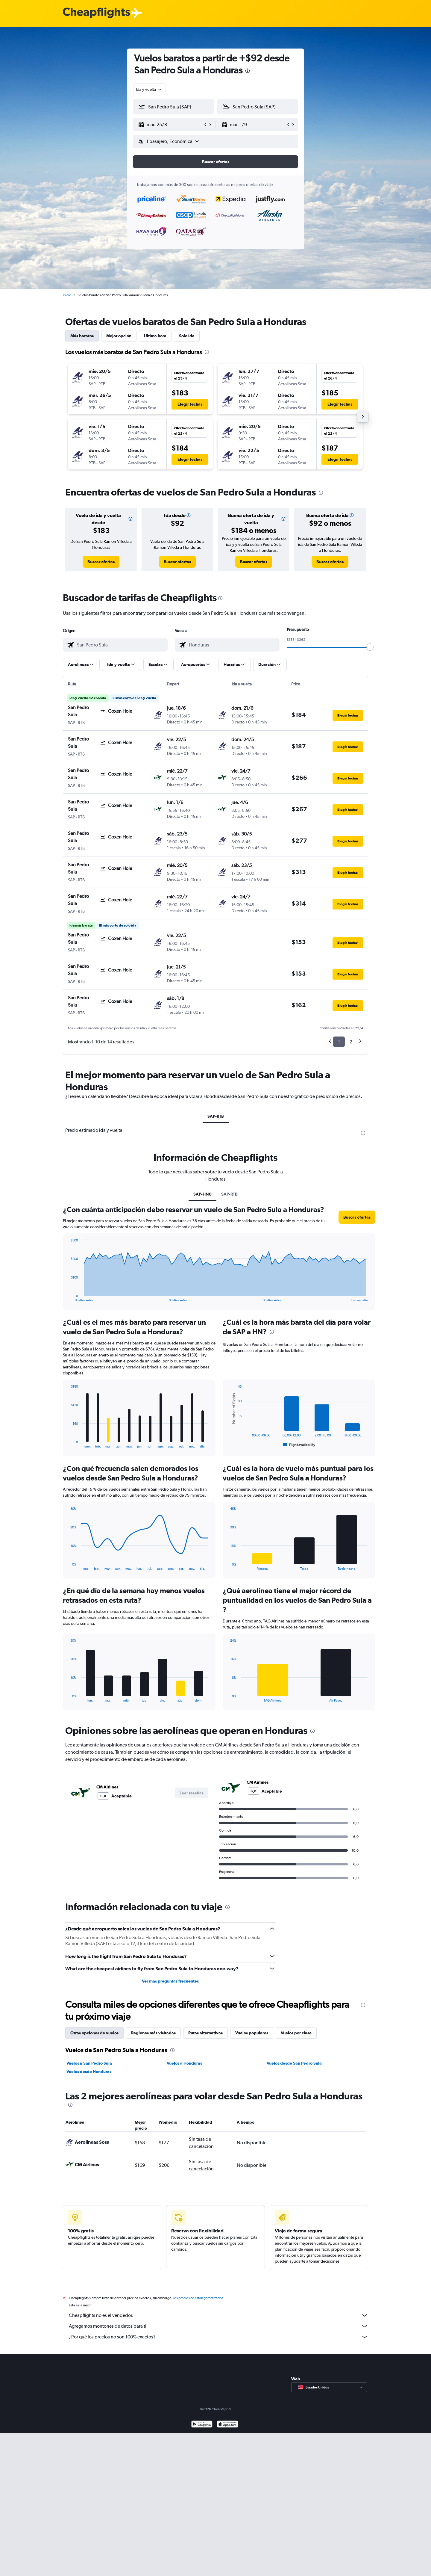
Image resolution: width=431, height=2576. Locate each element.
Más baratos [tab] (82, 335)
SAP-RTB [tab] (215, 1116)
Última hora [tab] (155, 335)
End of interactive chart (227, 1443)
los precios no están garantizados (198, 2298)
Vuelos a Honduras (184, 2063)
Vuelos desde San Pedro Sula (294, 2063)
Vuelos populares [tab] (251, 2032)
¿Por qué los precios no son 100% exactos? (218, 2337)
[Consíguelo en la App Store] (228, 2425)
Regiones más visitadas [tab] (153, 2032)
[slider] (370, 647)
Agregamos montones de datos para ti (218, 2326)
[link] (101, 562)
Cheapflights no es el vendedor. (218, 2315)
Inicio (67, 295)
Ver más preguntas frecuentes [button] (170, 1981)
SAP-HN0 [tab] (202, 1194)
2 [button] (351, 1042)
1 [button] (339, 1042)
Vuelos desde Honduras (88, 2071)
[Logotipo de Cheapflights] (96, 13)
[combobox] (149, 89)
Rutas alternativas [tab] (205, 2032)
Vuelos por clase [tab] (296, 2032)
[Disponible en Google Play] (202, 2425)
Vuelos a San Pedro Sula (89, 2063)
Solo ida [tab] (187, 335)
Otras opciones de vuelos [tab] (94, 2032)
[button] (170, 124)
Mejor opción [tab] (118, 335)
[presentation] (247, 70)
